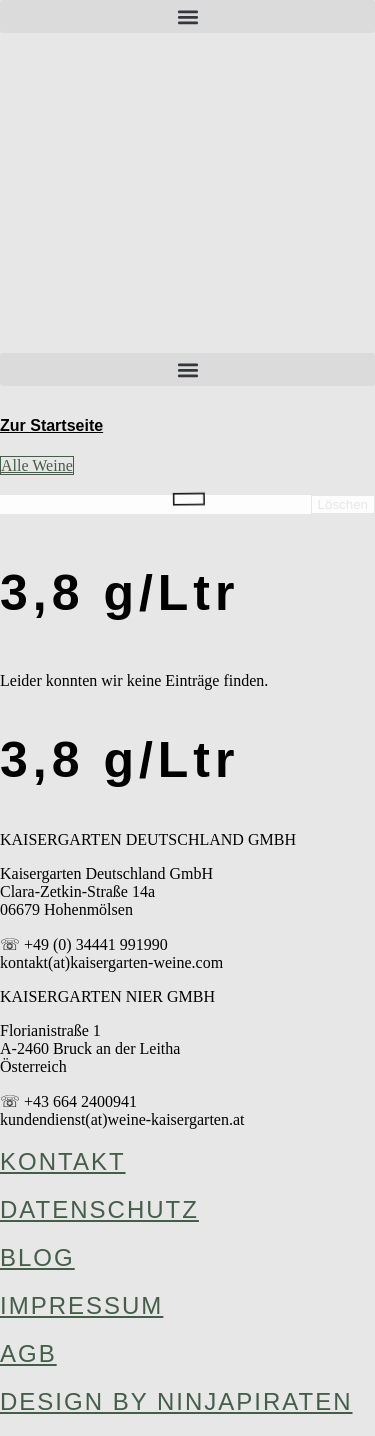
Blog (37, 1257)
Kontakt (63, 1161)
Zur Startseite (51, 425)
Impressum (81, 1305)
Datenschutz (99, 1209)
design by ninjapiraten (176, 1401)
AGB (28, 1353)
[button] (187, 16)
